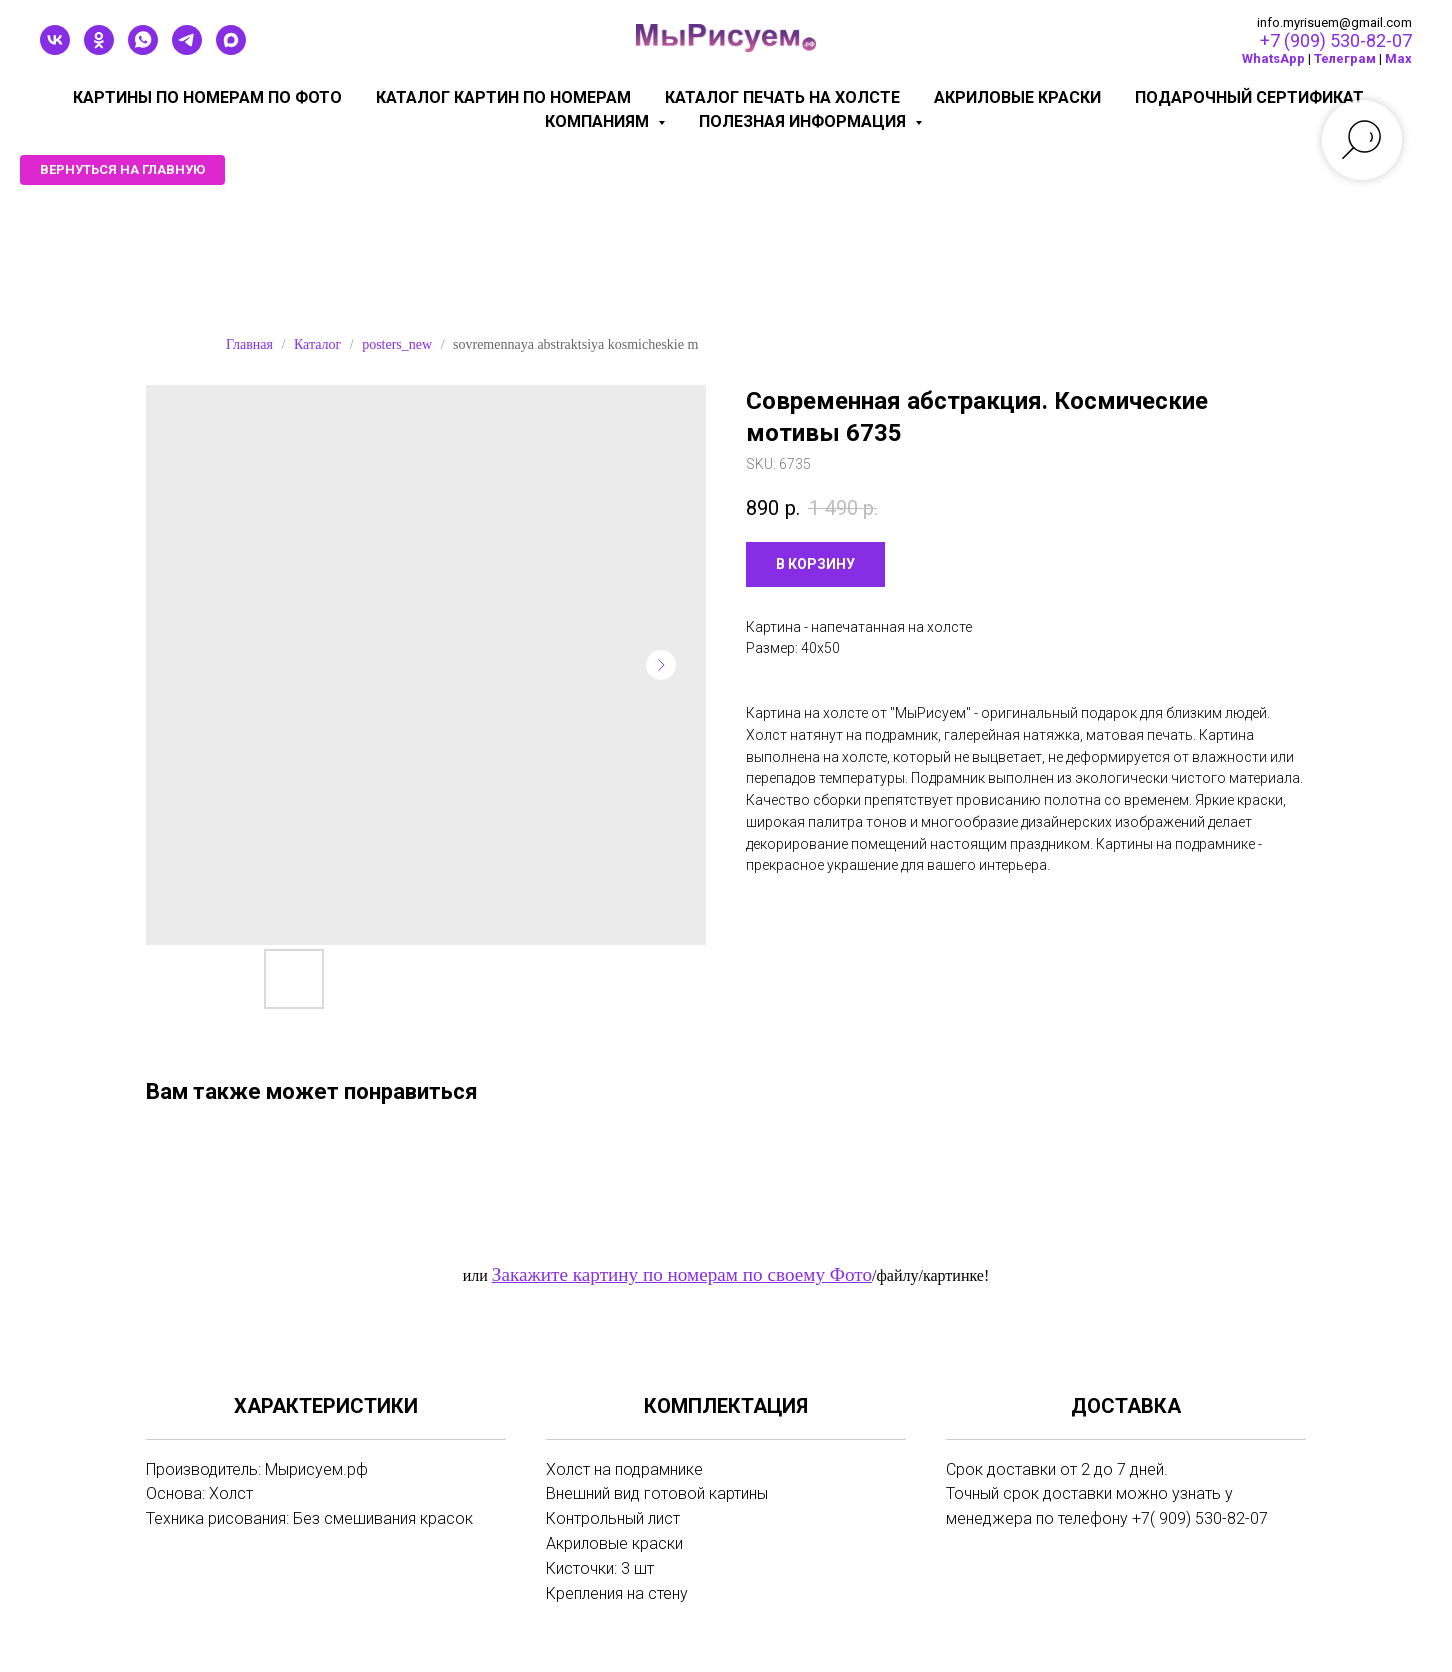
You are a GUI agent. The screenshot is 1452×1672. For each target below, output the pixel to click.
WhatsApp (1273, 58)
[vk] (55, 49)
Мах (1398, 58)
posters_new (397, 344)
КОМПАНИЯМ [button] (599, 121)
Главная (249, 344)
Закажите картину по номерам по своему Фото (682, 1274)
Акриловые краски (1017, 97)
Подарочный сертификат (1249, 97)
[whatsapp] (143, 49)
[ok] (99, 49)
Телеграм (1345, 58)
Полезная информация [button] (804, 121)
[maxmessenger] (231, 49)
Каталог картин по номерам (503, 97)
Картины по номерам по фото (207, 97)
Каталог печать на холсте (782, 97)
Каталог (317, 344)
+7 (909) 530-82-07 (1336, 40)
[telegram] (187, 49)
